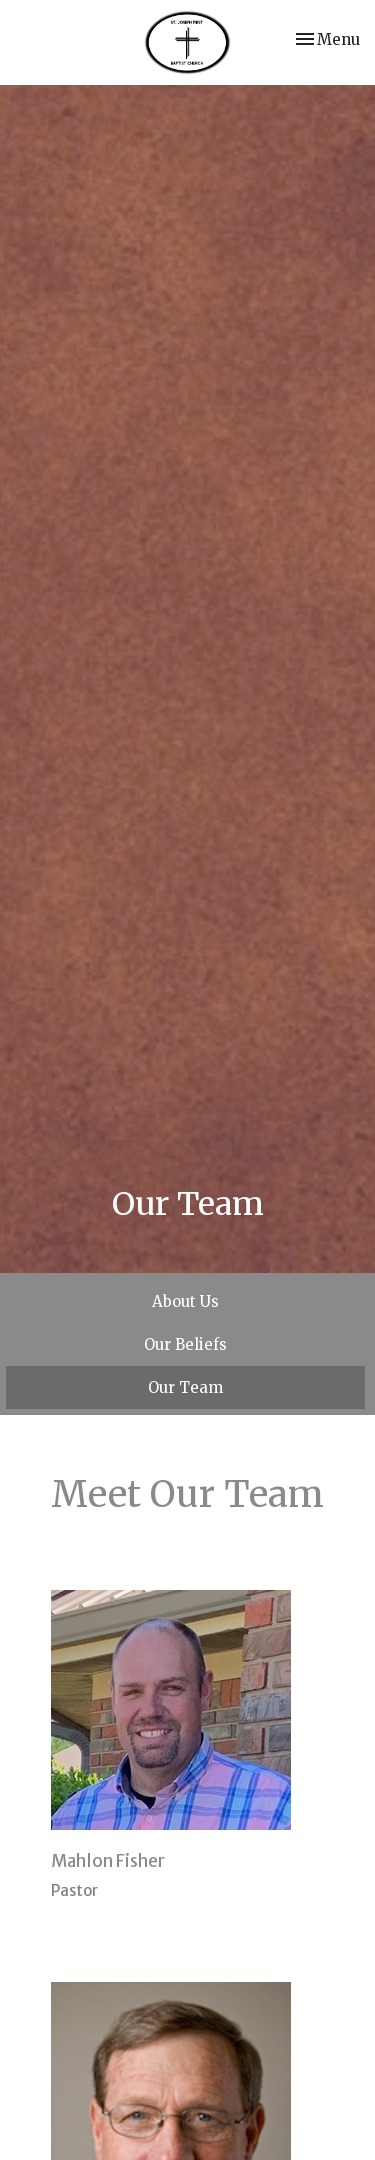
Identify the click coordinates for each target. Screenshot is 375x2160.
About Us (185, 1301)
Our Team (185, 1387)
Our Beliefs (185, 1344)
